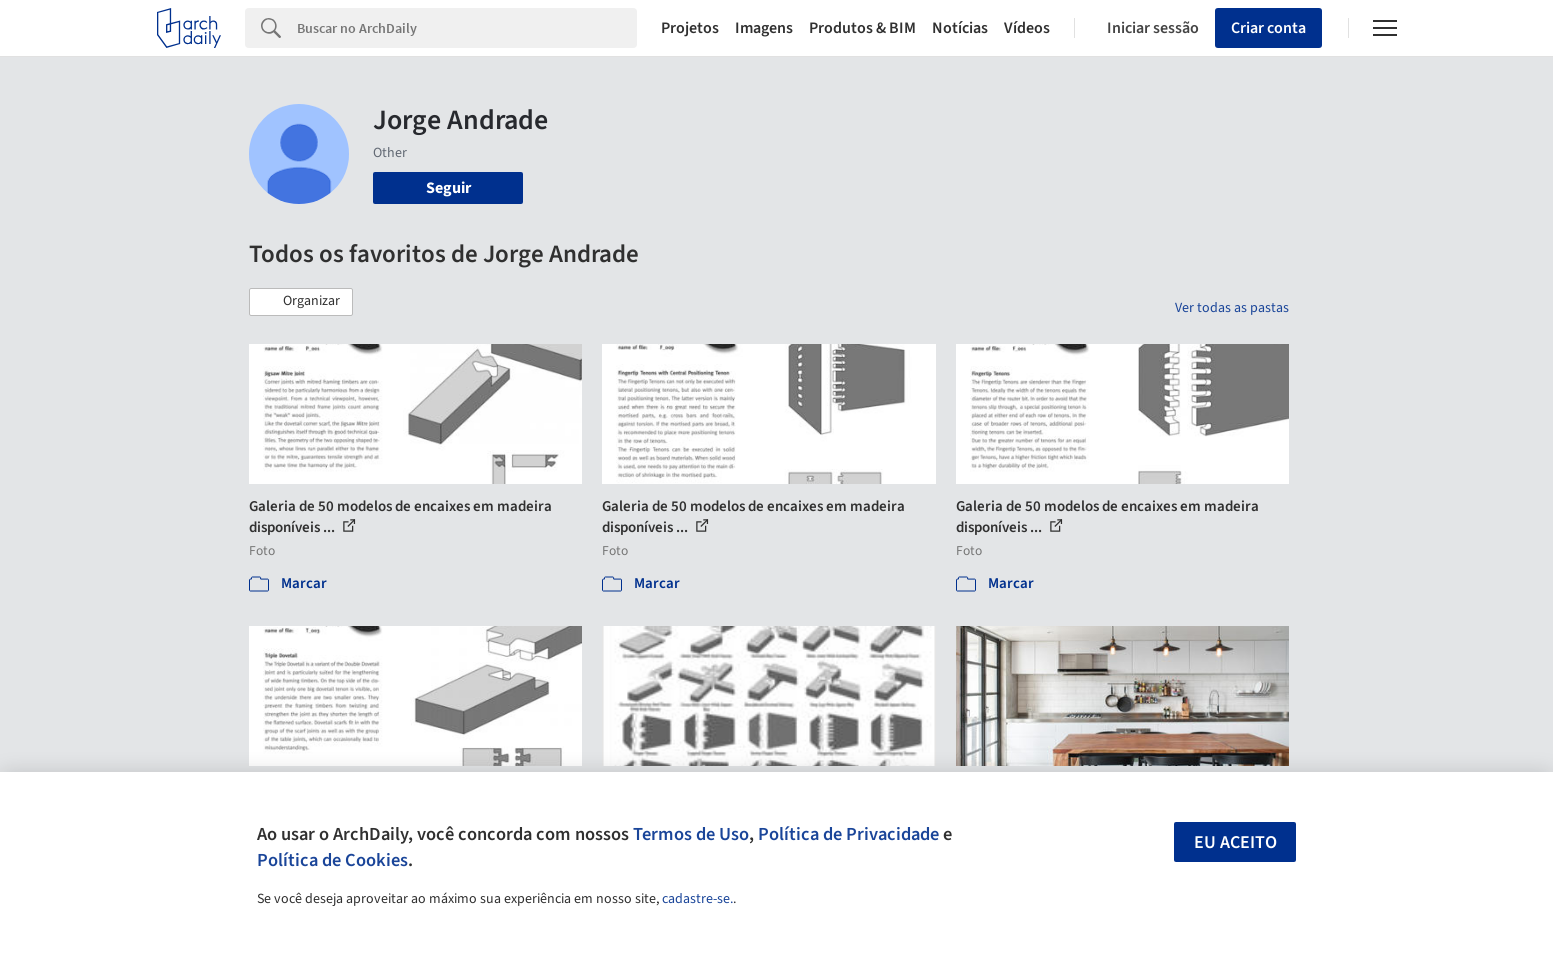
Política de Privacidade (848, 834)
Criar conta (1268, 28)
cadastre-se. (697, 899)
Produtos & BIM (862, 28)
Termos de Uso (691, 834)
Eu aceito (1235, 842)
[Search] (467, 28)
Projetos (690, 28)
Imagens (764, 28)
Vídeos (1027, 28)
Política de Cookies (332, 860)
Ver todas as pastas (1232, 308)
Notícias (960, 28)
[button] (301, 302)
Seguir (448, 188)
